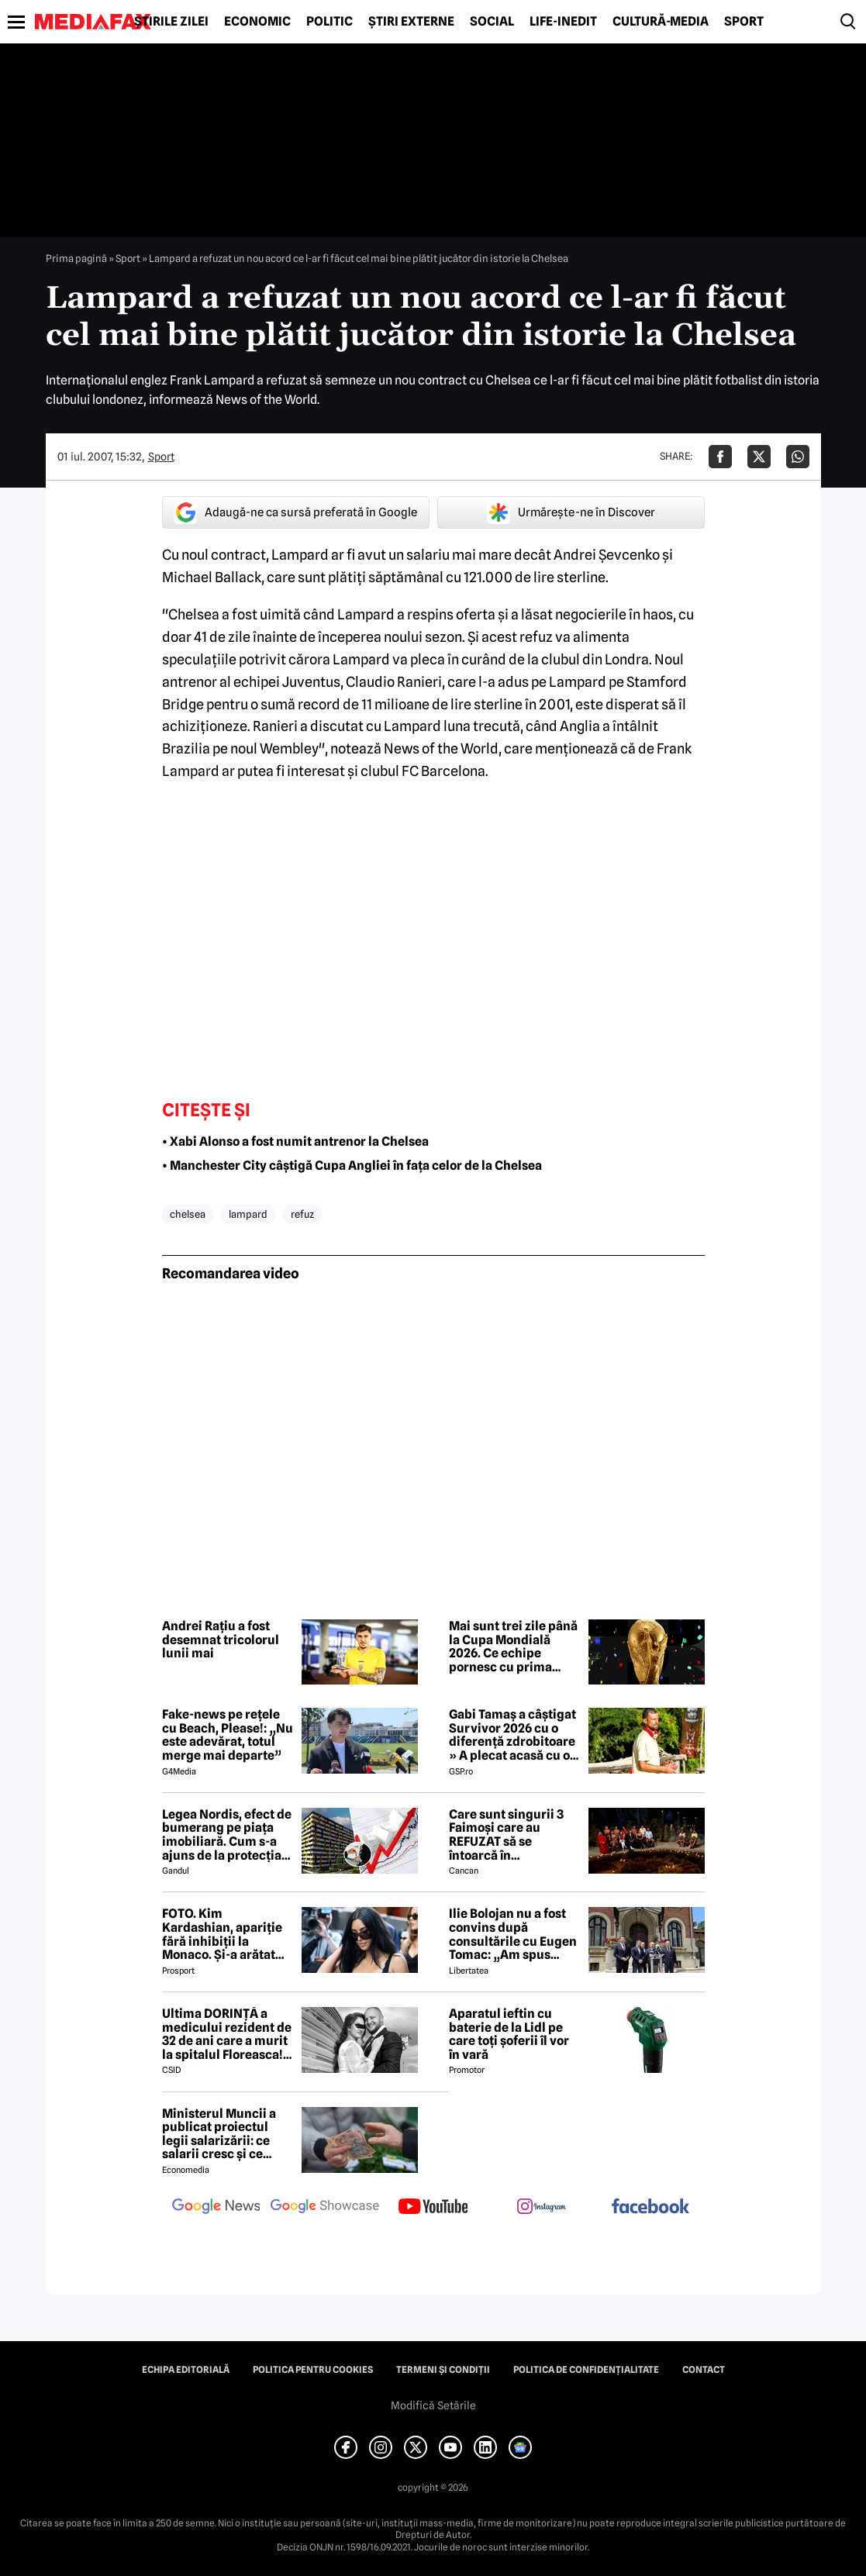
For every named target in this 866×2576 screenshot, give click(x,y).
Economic (257, 22)
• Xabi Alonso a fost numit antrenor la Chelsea (295, 1141)
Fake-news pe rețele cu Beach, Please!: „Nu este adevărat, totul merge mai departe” (227, 1735)
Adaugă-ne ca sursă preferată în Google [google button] (295, 512)
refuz (302, 1214)
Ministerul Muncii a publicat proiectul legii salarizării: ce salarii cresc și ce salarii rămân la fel (219, 2134)
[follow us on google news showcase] (325, 2207)
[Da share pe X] (759, 456)
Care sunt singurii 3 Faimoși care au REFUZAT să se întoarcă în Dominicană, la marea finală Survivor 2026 (513, 1835)
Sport (744, 22)
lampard (248, 1214)
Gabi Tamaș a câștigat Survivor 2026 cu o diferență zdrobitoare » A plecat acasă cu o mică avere (512, 1735)
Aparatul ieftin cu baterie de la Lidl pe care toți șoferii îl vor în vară (509, 2034)
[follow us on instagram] (542, 2207)
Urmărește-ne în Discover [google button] (571, 512)
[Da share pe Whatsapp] (797, 456)
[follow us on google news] (216, 2207)
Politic (329, 22)
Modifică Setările (433, 2405)
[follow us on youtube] (433, 2207)
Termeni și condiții (443, 2369)
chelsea (187, 1214)
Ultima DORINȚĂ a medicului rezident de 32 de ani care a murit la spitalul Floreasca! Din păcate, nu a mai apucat (227, 2034)
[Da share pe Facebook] (720, 456)
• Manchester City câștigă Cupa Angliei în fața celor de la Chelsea (352, 1165)
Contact (703, 2369)
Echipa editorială (185, 2369)
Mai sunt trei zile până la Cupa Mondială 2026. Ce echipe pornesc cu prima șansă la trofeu (513, 1646)
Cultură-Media (660, 22)
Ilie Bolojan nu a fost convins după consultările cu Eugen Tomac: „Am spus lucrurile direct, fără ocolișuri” (513, 1934)
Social (492, 22)
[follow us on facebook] (650, 2207)
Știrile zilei (171, 22)
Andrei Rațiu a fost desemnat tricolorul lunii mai (220, 1639)
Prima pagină (76, 258)
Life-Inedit (563, 22)
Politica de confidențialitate (586, 2369)
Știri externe (411, 22)
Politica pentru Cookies (313, 2369)
